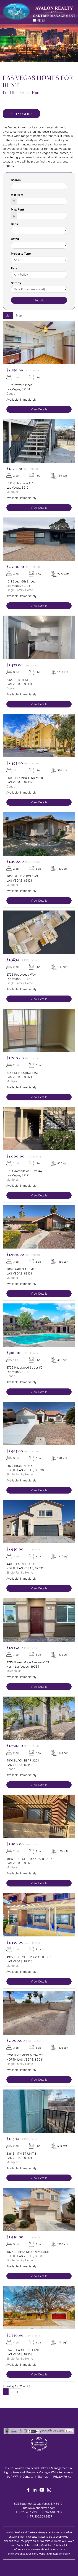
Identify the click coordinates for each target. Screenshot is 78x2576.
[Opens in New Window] (28, 2490)
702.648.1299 (28, 2512)
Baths (15, 239)
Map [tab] (19, 315)
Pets (14, 268)
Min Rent (17, 194)
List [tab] (8, 315)
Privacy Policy (62, 2477)
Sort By (16, 283)
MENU (39, 20)
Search (16, 180)
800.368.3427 (43, 2516)
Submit (39, 300)
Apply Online (21, 114)
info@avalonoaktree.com (39, 2508)
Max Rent (17, 209)
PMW (14, 2477)
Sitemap (43, 2477)
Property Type (21, 253)
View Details (39, 409)
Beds (14, 224)
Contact (28, 2477)
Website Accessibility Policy (54, 2553)
